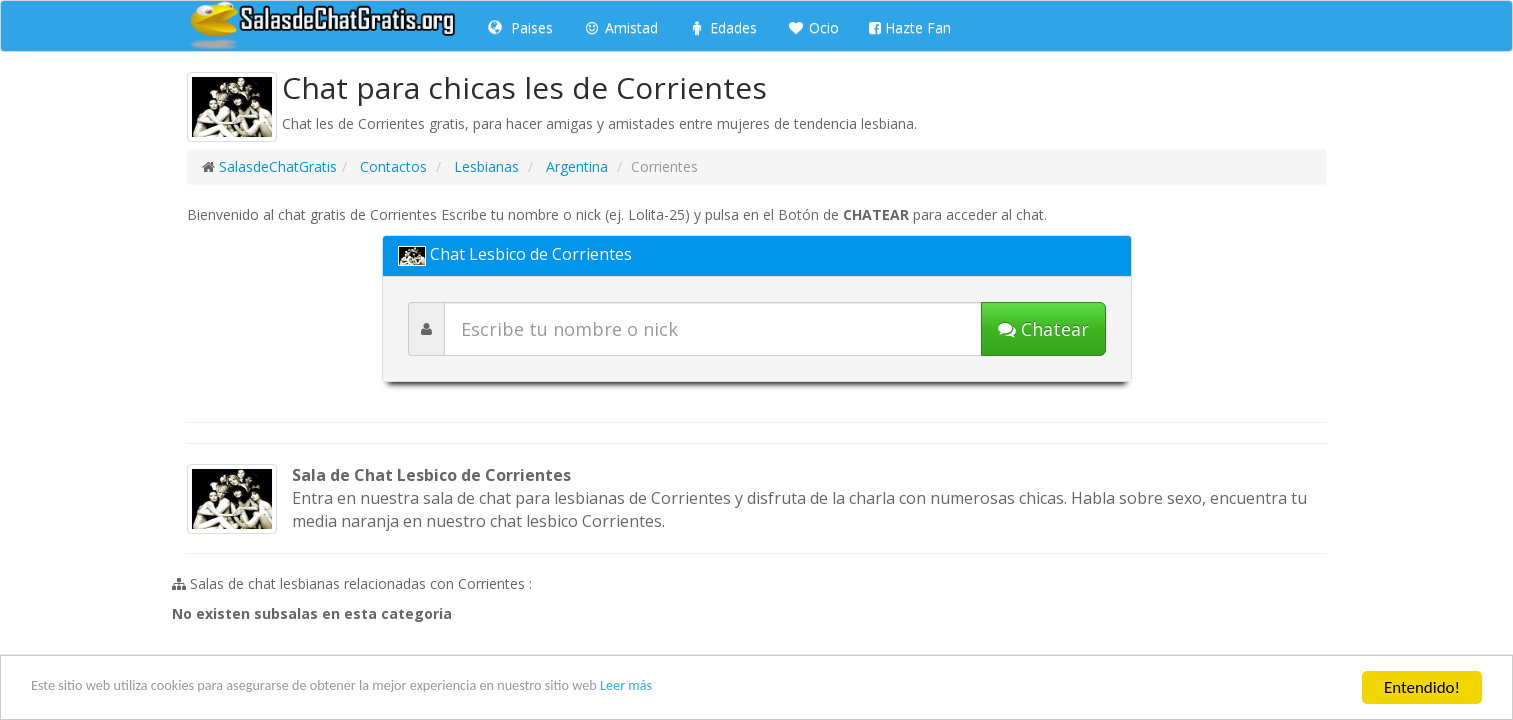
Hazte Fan (910, 27)
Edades (722, 27)
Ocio (813, 27)
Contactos (391, 166)
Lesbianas (484, 166)
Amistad (620, 27)
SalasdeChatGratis (278, 166)
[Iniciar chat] (1043, 329)
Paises (520, 27)
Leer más (742, 690)
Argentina (575, 166)
